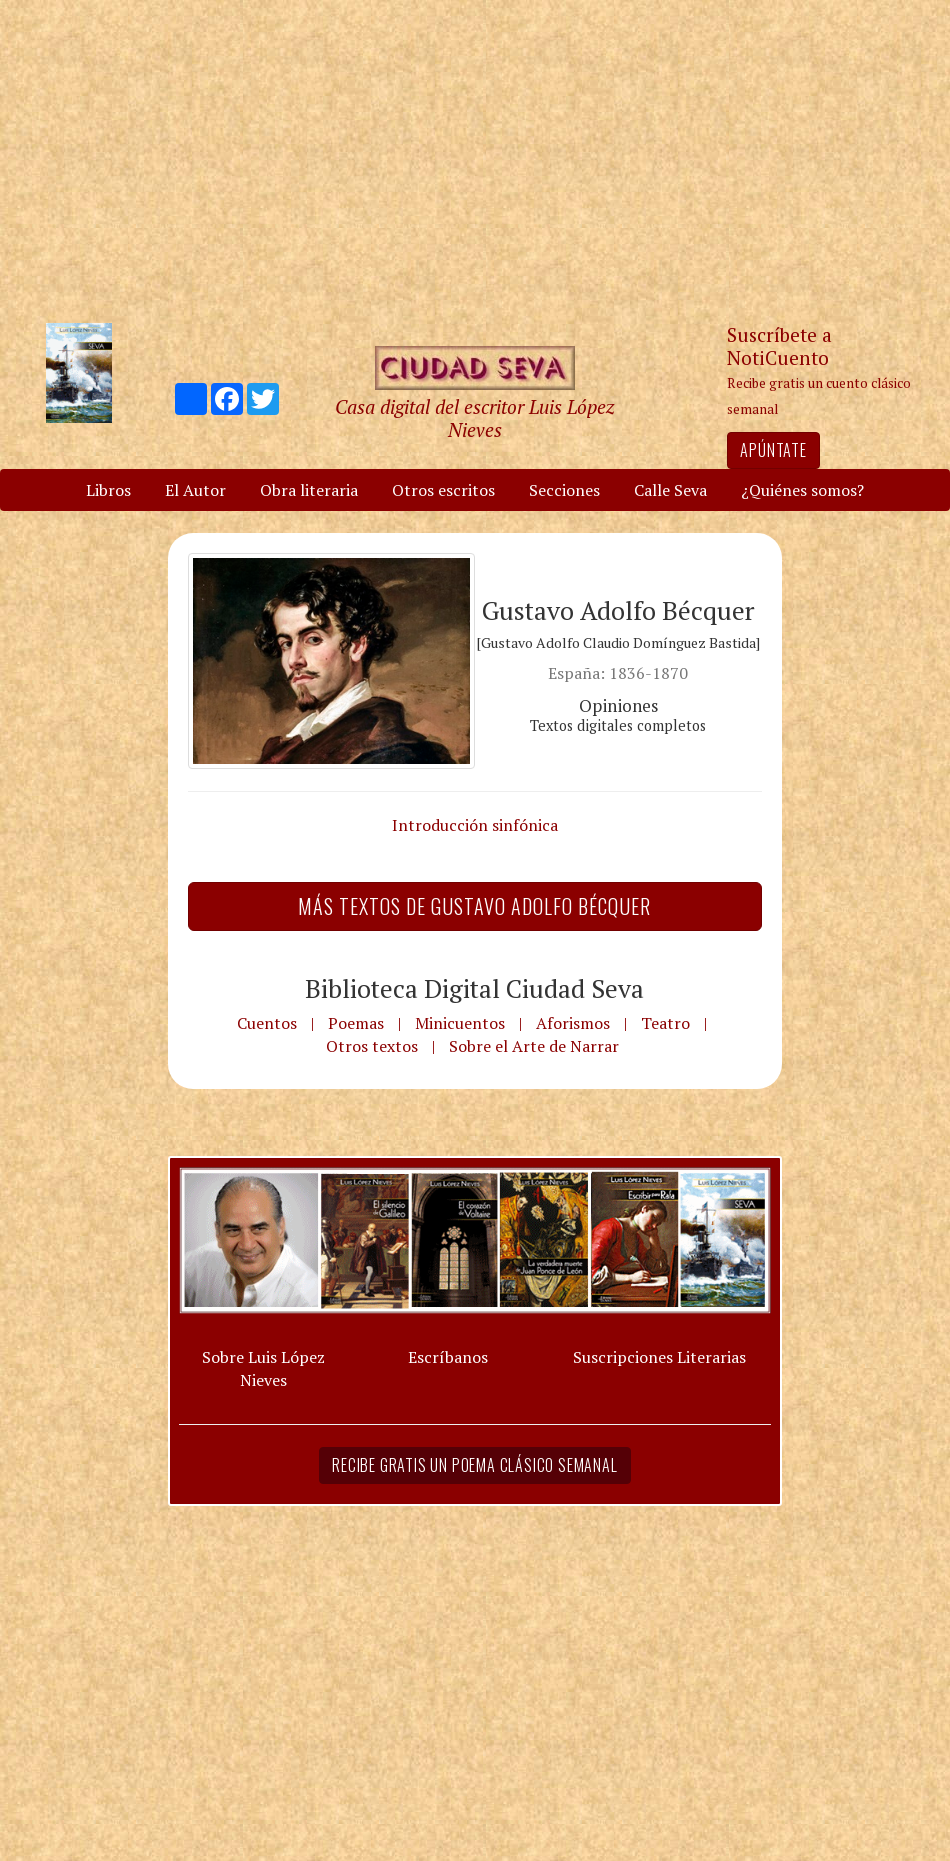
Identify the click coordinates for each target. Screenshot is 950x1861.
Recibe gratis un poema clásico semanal (474, 1465)
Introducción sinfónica (475, 825)
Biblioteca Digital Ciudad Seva (474, 988)
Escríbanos (448, 1357)
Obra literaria (309, 490)
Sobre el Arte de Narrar (534, 1046)
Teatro (665, 1023)
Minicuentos (460, 1023)
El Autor (195, 490)
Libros (108, 490)
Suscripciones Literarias (659, 1357)
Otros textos (372, 1046)
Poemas (356, 1023)
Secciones (564, 490)
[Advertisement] (475, 160)
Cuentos (267, 1023)
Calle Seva (670, 490)
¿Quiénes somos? (802, 490)
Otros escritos (443, 490)
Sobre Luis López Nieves (263, 1368)
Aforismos (573, 1023)
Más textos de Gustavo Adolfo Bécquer (474, 906)
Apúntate (773, 450)
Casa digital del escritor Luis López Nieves (474, 418)
